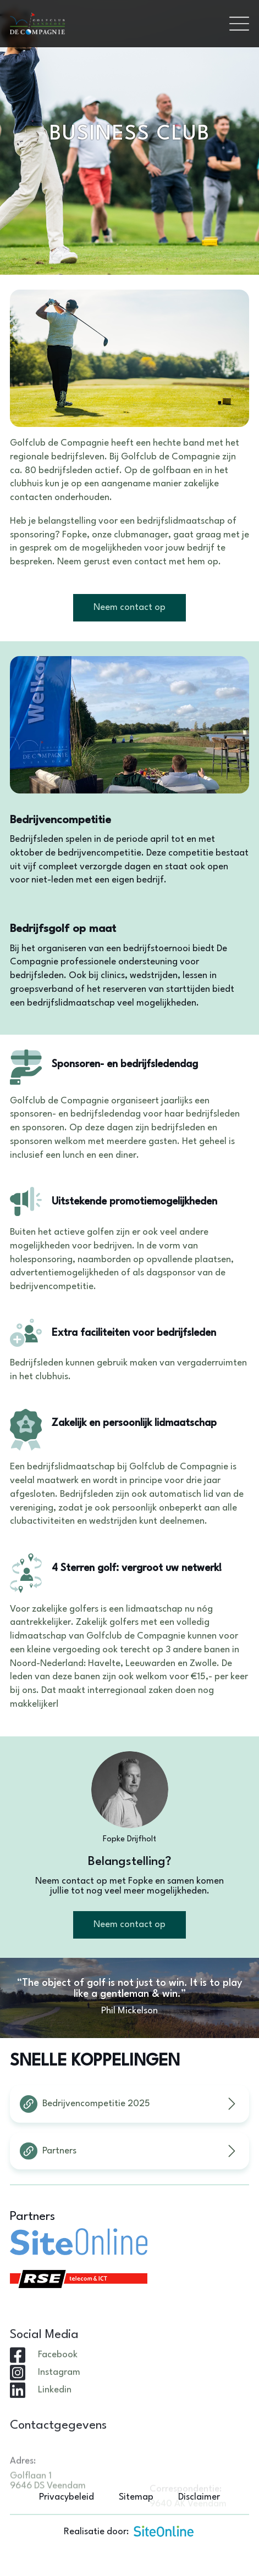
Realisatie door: (129, 2531)
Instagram (59, 2409)
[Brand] (114, 24)
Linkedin (54, 2426)
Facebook (58, 2391)
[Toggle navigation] (239, 24)
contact (150, 562)
